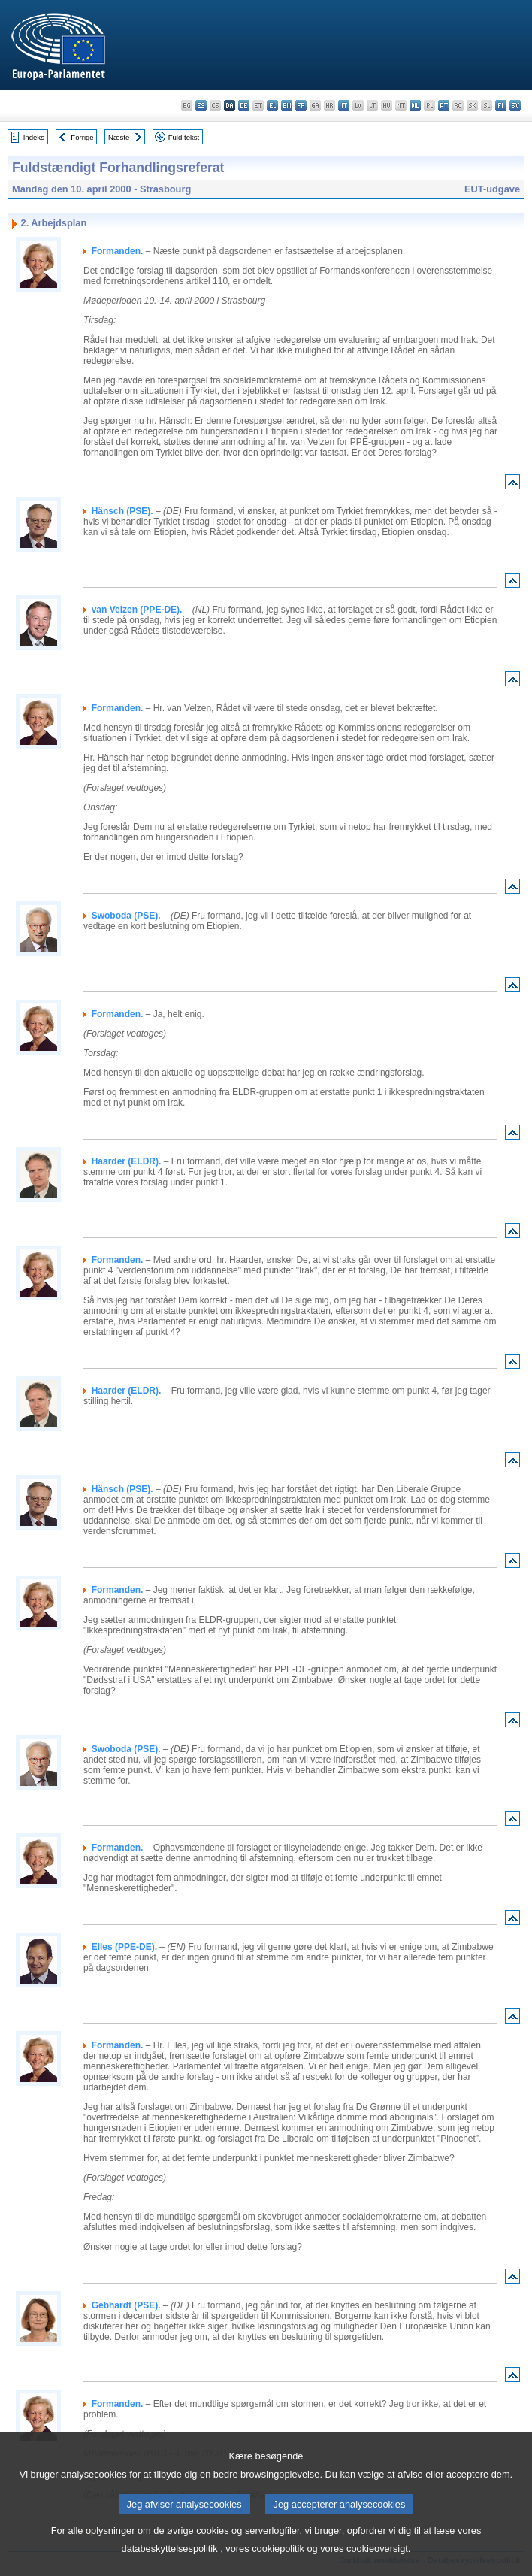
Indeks (33, 137)
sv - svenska (515, 105)
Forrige (82, 137)
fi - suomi (500, 105)
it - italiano (343, 105)
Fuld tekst (184, 137)
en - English (286, 105)
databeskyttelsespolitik (170, 2565)
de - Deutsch (243, 105)
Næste (118, 137)
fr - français (301, 105)
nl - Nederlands (415, 105)
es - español (201, 105)
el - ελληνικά (272, 105)
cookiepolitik (278, 2565)
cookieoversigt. (378, 2565)
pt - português (443, 105)
